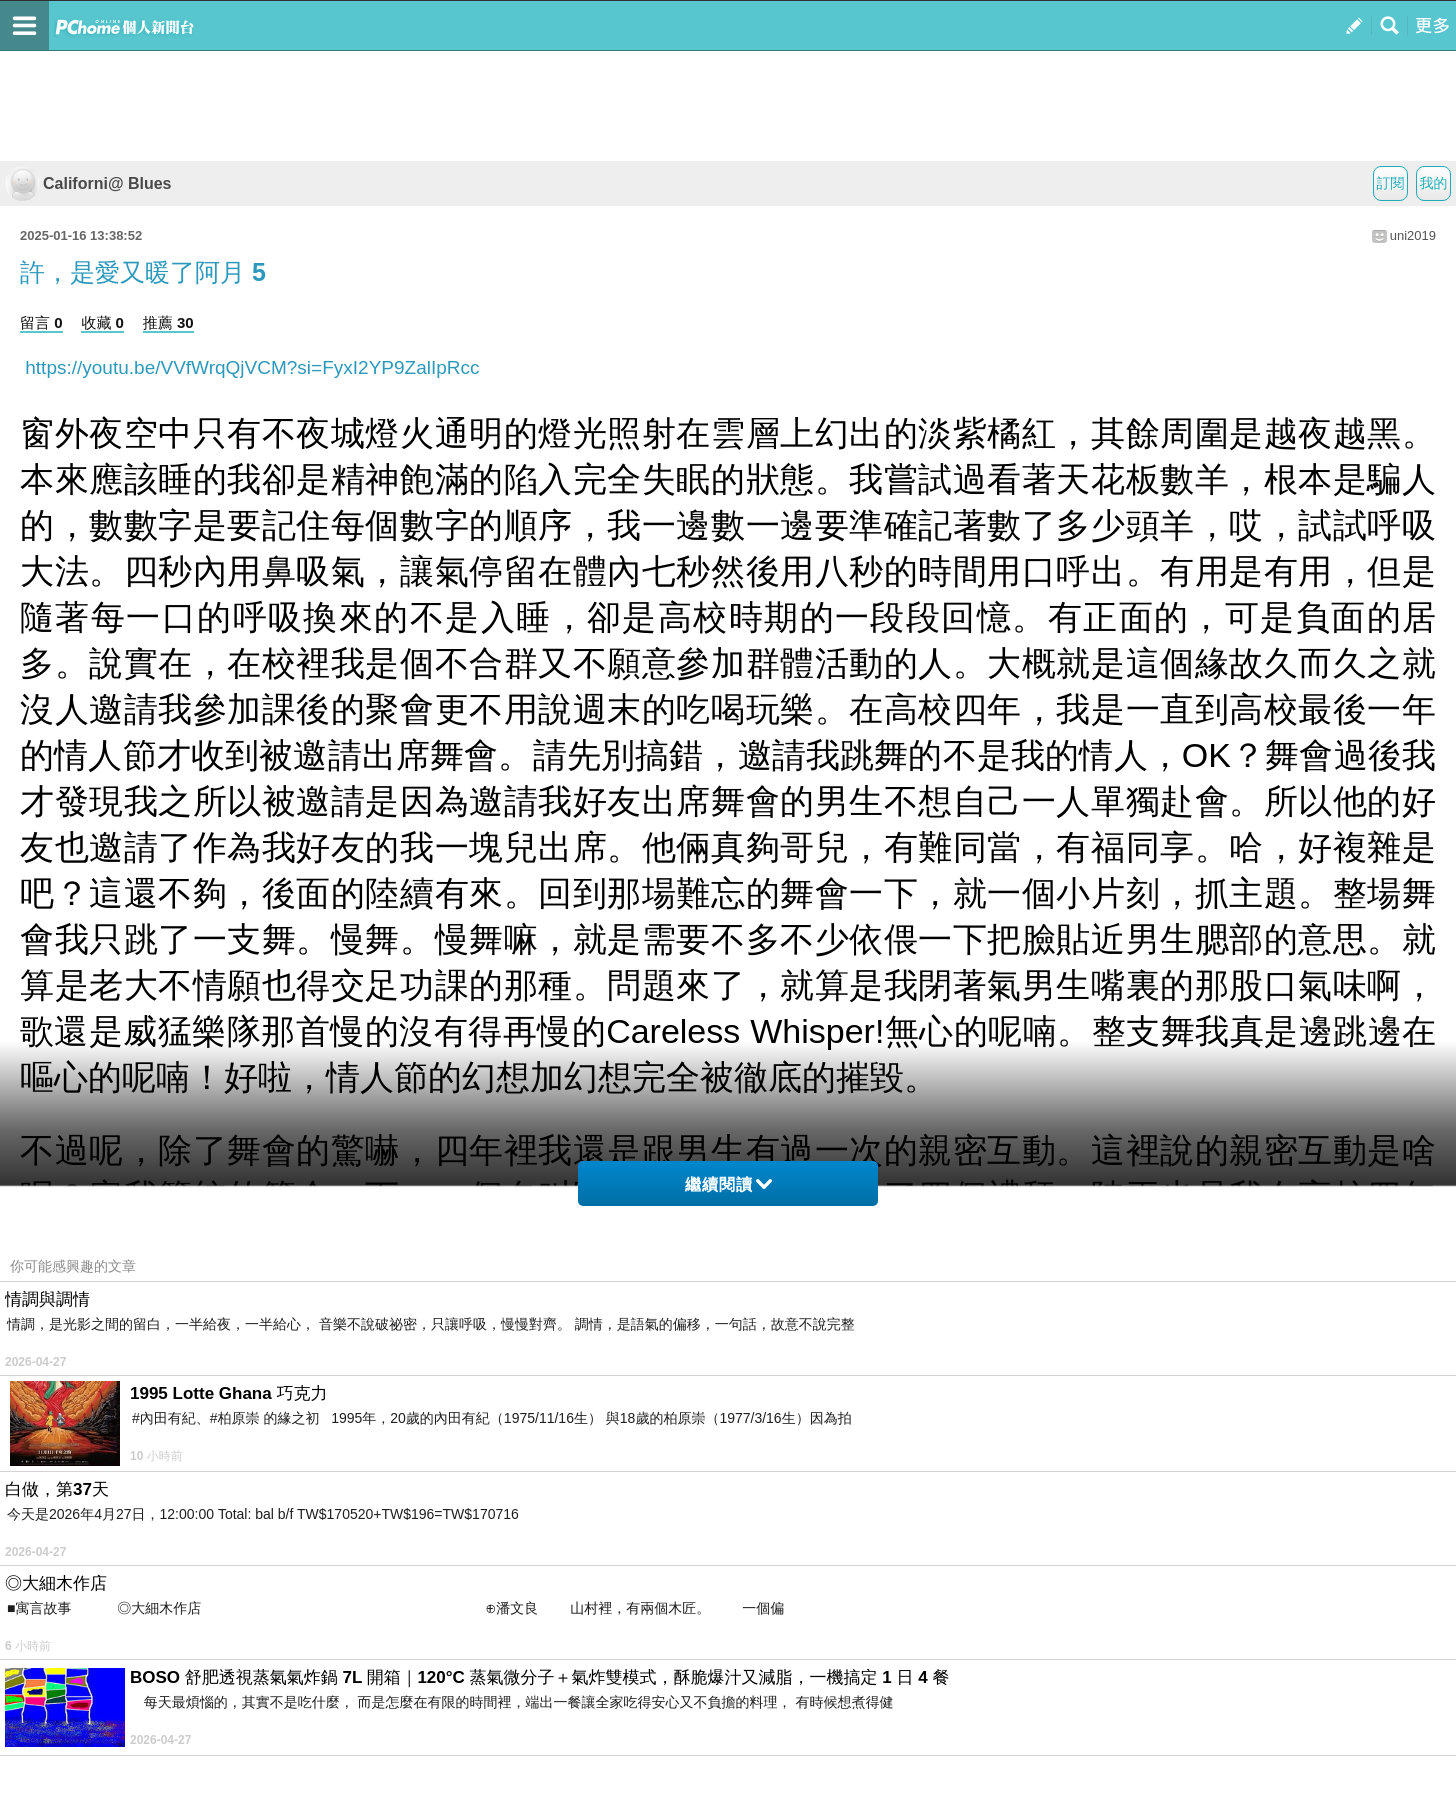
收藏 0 (102, 322)
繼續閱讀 (728, 1184)
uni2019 (1413, 235)
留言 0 (41, 322)
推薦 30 (168, 322)
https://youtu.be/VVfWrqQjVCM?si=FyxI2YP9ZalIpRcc (250, 367)
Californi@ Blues (88, 183)
